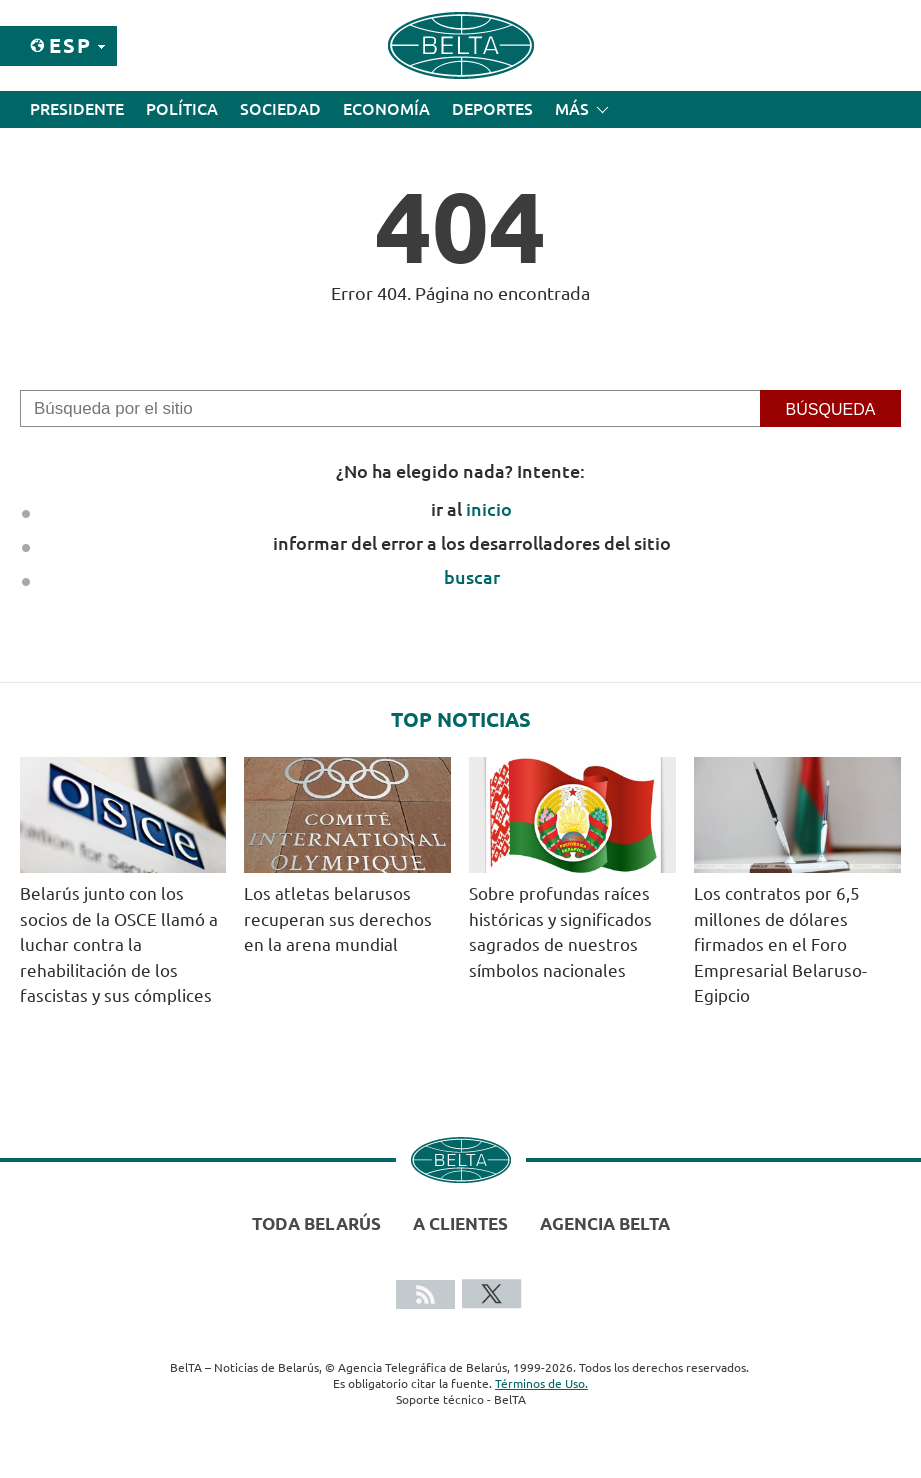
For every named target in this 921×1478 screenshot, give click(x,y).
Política (182, 109)
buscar (472, 577)
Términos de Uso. (541, 1383)
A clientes (460, 1223)
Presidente (77, 109)
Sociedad (280, 109)
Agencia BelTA (605, 1223)
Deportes (492, 109)
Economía (386, 109)
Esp (70, 45)
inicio (489, 509)
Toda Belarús (316, 1223)
